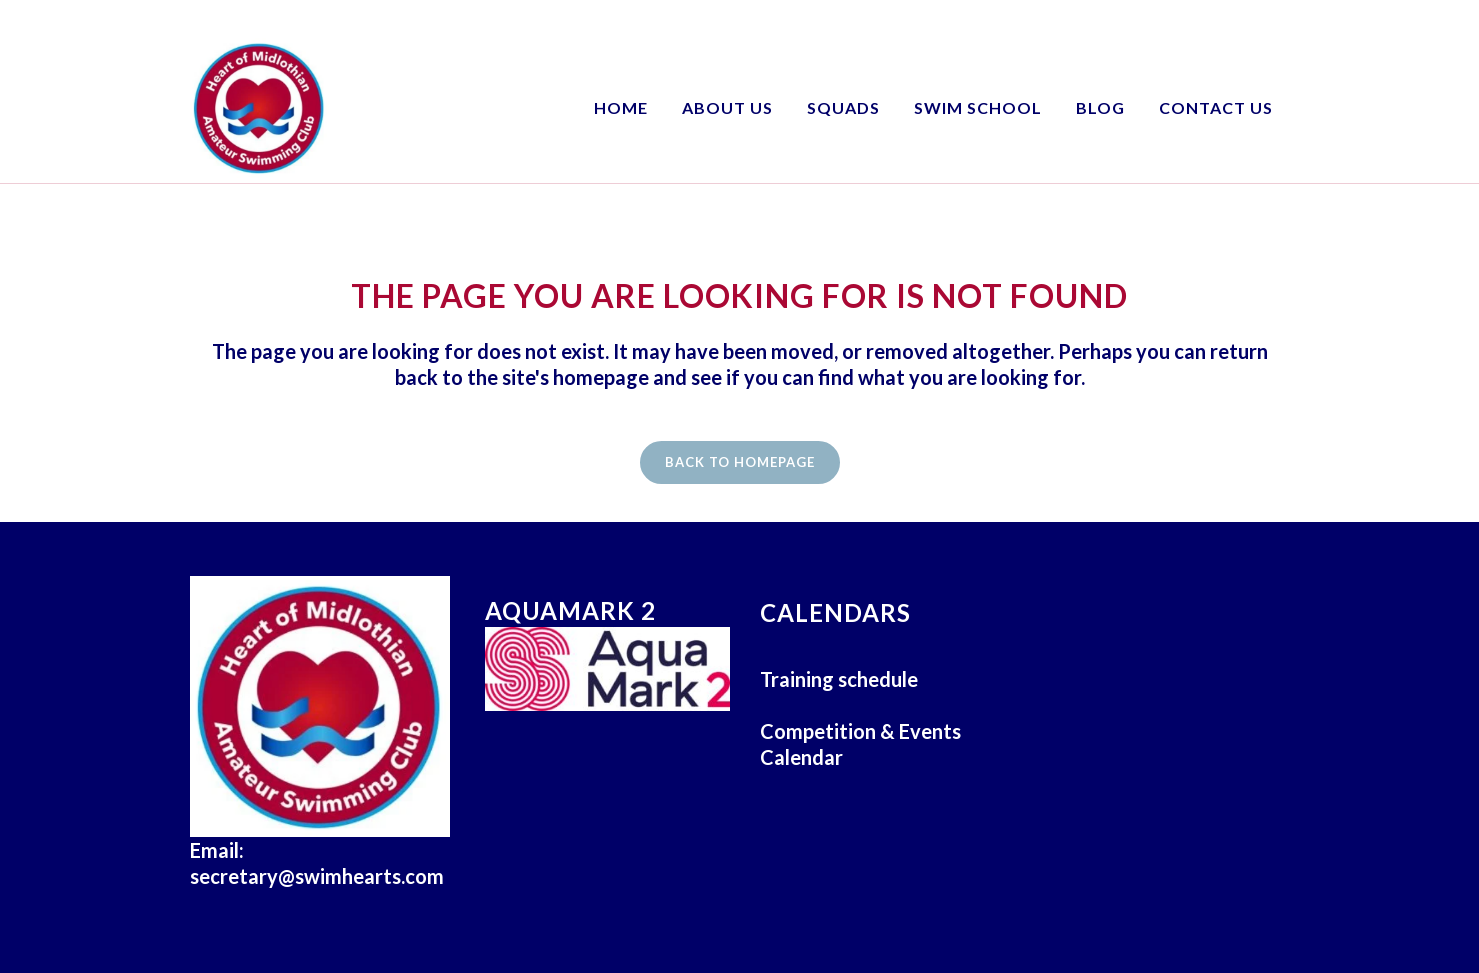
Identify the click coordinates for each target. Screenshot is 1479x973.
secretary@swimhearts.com (317, 876)
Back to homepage (740, 462)
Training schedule (839, 679)
